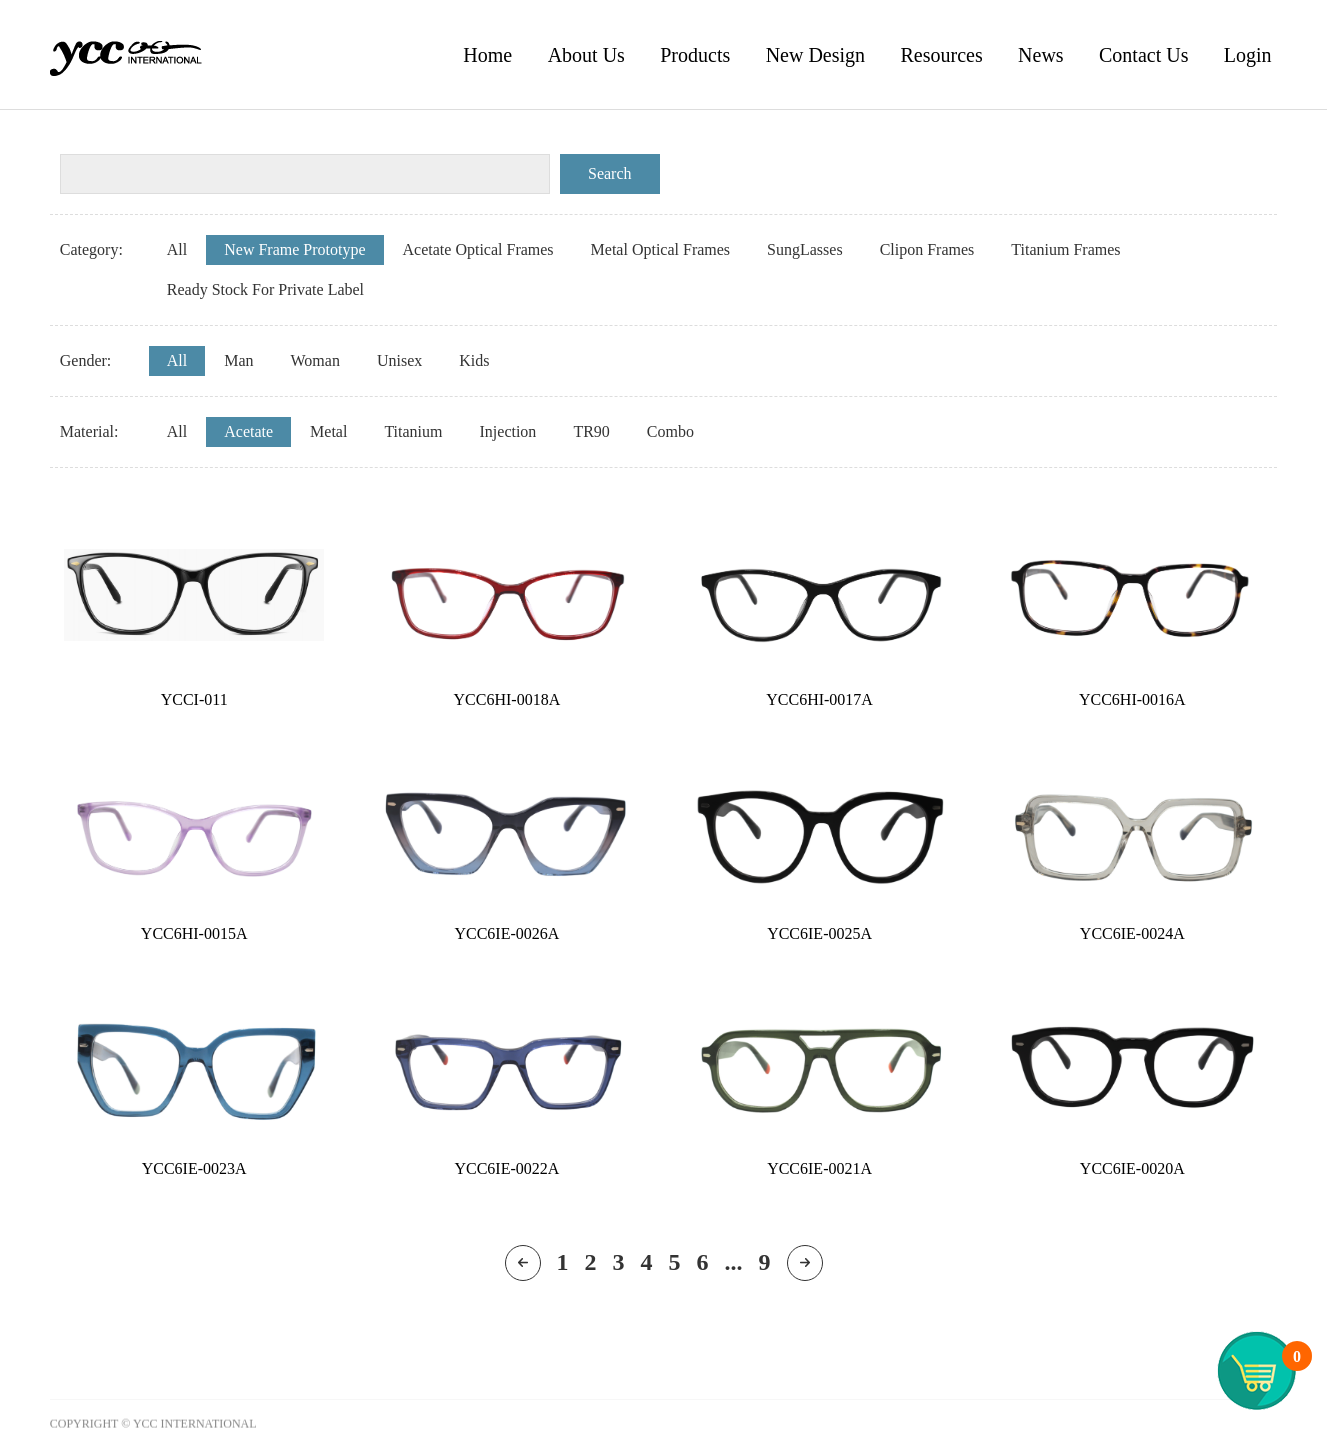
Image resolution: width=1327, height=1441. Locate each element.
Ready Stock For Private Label (265, 289)
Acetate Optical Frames (478, 249)
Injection (508, 431)
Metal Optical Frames (661, 249)
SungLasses (805, 249)
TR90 (591, 431)
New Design (815, 55)
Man (238, 360)
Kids (474, 360)
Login (1248, 55)
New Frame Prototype (294, 249)
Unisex (399, 360)
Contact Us (1143, 55)
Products (695, 55)
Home (487, 55)
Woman (315, 360)
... (734, 1262)
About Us (586, 55)
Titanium (413, 431)
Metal (328, 431)
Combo (670, 431)
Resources (941, 55)
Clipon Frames (927, 249)
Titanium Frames (1065, 249)
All (177, 249)
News (1041, 55)
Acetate (248, 431)
